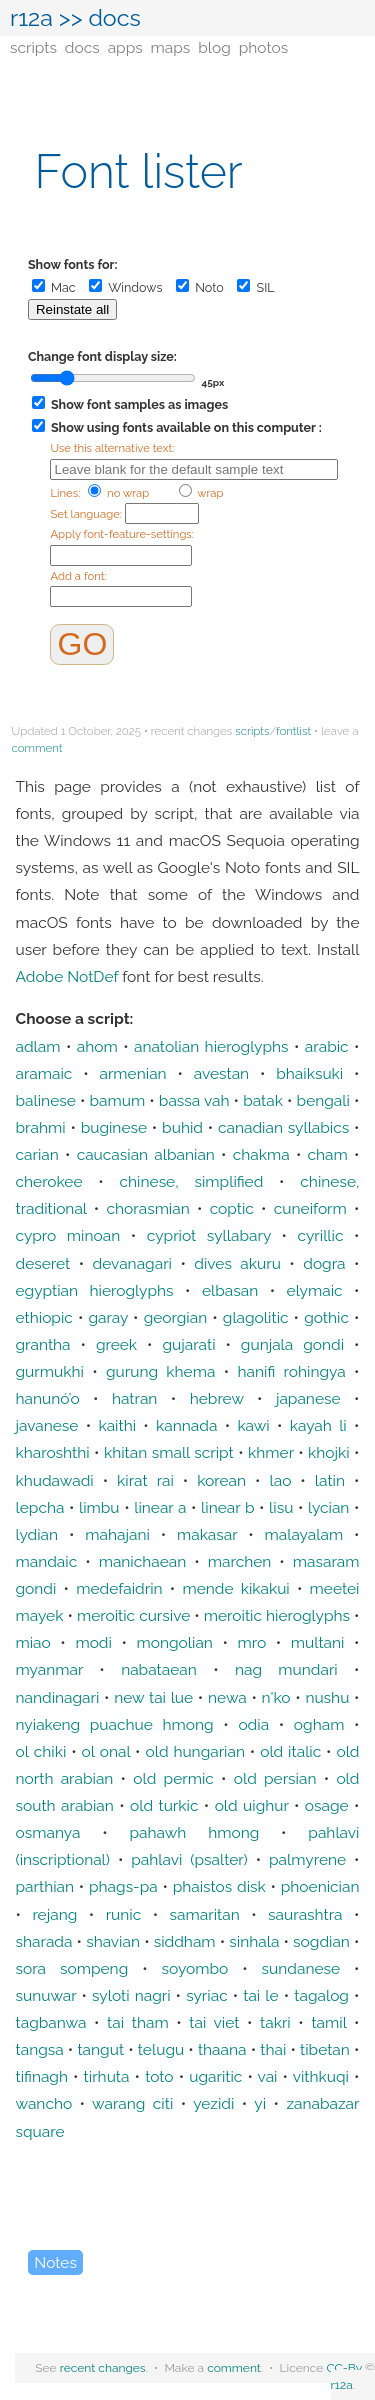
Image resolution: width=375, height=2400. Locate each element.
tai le (260, 1995)
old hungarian (195, 1751)
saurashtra (305, 1914)
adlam (38, 1046)
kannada (186, 1425)
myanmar (50, 1669)
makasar (207, 1534)
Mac (54, 287)
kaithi (117, 1425)
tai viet (214, 2022)
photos (263, 47)
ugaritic (215, 2076)
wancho (44, 2103)
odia (253, 1724)
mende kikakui (235, 1588)
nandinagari (58, 1697)
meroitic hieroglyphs (277, 1615)
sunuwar (46, 1995)
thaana (222, 2049)
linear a (160, 1507)
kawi (253, 1425)
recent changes (103, 2368)
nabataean (159, 1669)
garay (108, 1317)
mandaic (47, 1561)
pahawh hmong (194, 1832)
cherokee (49, 1181)
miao (33, 1642)
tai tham (138, 2022)
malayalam (303, 1534)
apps (125, 47)
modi (93, 1642)
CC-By (344, 2368)
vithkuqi (321, 2076)
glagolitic (256, 1317)
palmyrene (307, 1859)
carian (37, 1154)
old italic (290, 1751)
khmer (271, 1452)
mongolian (174, 1642)
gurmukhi (50, 1371)
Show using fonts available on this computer (174, 427)
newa (227, 1697)
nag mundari (286, 1669)
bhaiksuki (309, 1073)
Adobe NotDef (67, 976)
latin (330, 1480)
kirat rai (145, 1480)
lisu (281, 1507)
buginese (114, 1127)
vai (268, 2076)
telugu (161, 2049)
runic (124, 1914)
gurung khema (160, 1371)
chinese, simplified (192, 1181)
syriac (207, 1995)
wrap (201, 493)
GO (82, 644)
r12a (31, 17)
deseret (43, 1263)
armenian (132, 1073)
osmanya (48, 1832)
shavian (113, 1941)
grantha (43, 1344)
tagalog (321, 1995)
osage (327, 1805)
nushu (327, 1697)
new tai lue (153, 1697)
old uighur (252, 1805)
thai (273, 2049)
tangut (100, 2049)
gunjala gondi (292, 1344)
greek (116, 1344)
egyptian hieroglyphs (95, 1290)
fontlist (293, 731)
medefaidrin (119, 1588)
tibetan (325, 2049)
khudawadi (55, 1480)
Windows (125, 287)
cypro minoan (68, 1235)
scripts (33, 47)
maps (171, 47)
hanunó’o (48, 1398)
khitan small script (169, 1452)
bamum (117, 1100)
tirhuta (107, 2076)
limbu (99, 1507)
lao (281, 1480)
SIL (255, 287)
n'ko (276, 1697)
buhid (182, 1127)
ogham (319, 1724)
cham (328, 1154)
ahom (97, 1046)
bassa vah (194, 1100)
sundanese (301, 1968)
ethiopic (44, 1317)
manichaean (143, 1561)
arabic (327, 1046)
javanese (47, 1425)
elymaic (315, 1290)
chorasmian (148, 1208)
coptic (232, 1208)
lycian (328, 1507)
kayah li (318, 1425)
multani (318, 1642)
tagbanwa (51, 2022)
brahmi (41, 1127)
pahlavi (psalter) (189, 1859)
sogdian (321, 1941)
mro (251, 1642)
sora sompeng (72, 1968)
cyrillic (321, 1235)
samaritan (205, 1914)
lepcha (40, 1507)
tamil (328, 2022)
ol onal (106, 1751)
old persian (275, 1778)
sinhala (254, 1941)
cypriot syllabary (209, 1235)
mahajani (117, 1534)
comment (37, 748)
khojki (329, 1452)
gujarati (188, 1344)
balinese (46, 1100)
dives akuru (237, 1263)
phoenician (320, 1886)
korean (221, 1480)
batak (263, 1100)
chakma (261, 1154)
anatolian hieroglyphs (211, 1046)
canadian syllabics (283, 1127)
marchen (240, 1561)
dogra (324, 1263)
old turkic (164, 1805)
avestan (221, 1073)
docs (82, 47)
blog (214, 47)
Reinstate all (72, 309)
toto (159, 2076)
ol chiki (41, 1751)
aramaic (44, 1073)
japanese (308, 1398)
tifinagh (42, 2076)
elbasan (230, 1290)
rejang (54, 1914)
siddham (185, 1941)
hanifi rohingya (292, 1371)
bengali (323, 1100)
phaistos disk (219, 1886)
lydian (37, 1534)
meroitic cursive (133, 1615)
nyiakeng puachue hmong (115, 1724)
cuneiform (310, 1208)
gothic (326, 1317)
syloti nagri (131, 1995)
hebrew (217, 1398)
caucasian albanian (146, 1154)
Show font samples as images (130, 404)
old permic (173, 1778)
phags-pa (123, 1886)
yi (260, 2103)
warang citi (132, 2103)
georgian (176, 1317)
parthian (45, 1886)
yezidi (213, 2103)
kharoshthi (53, 1452)
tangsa (40, 2049)
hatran (135, 1398)
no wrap (118, 493)
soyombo (195, 1968)
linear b (227, 1507)
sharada (44, 1941)
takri (275, 2022)
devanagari (132, 1263)
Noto (200, 287)
